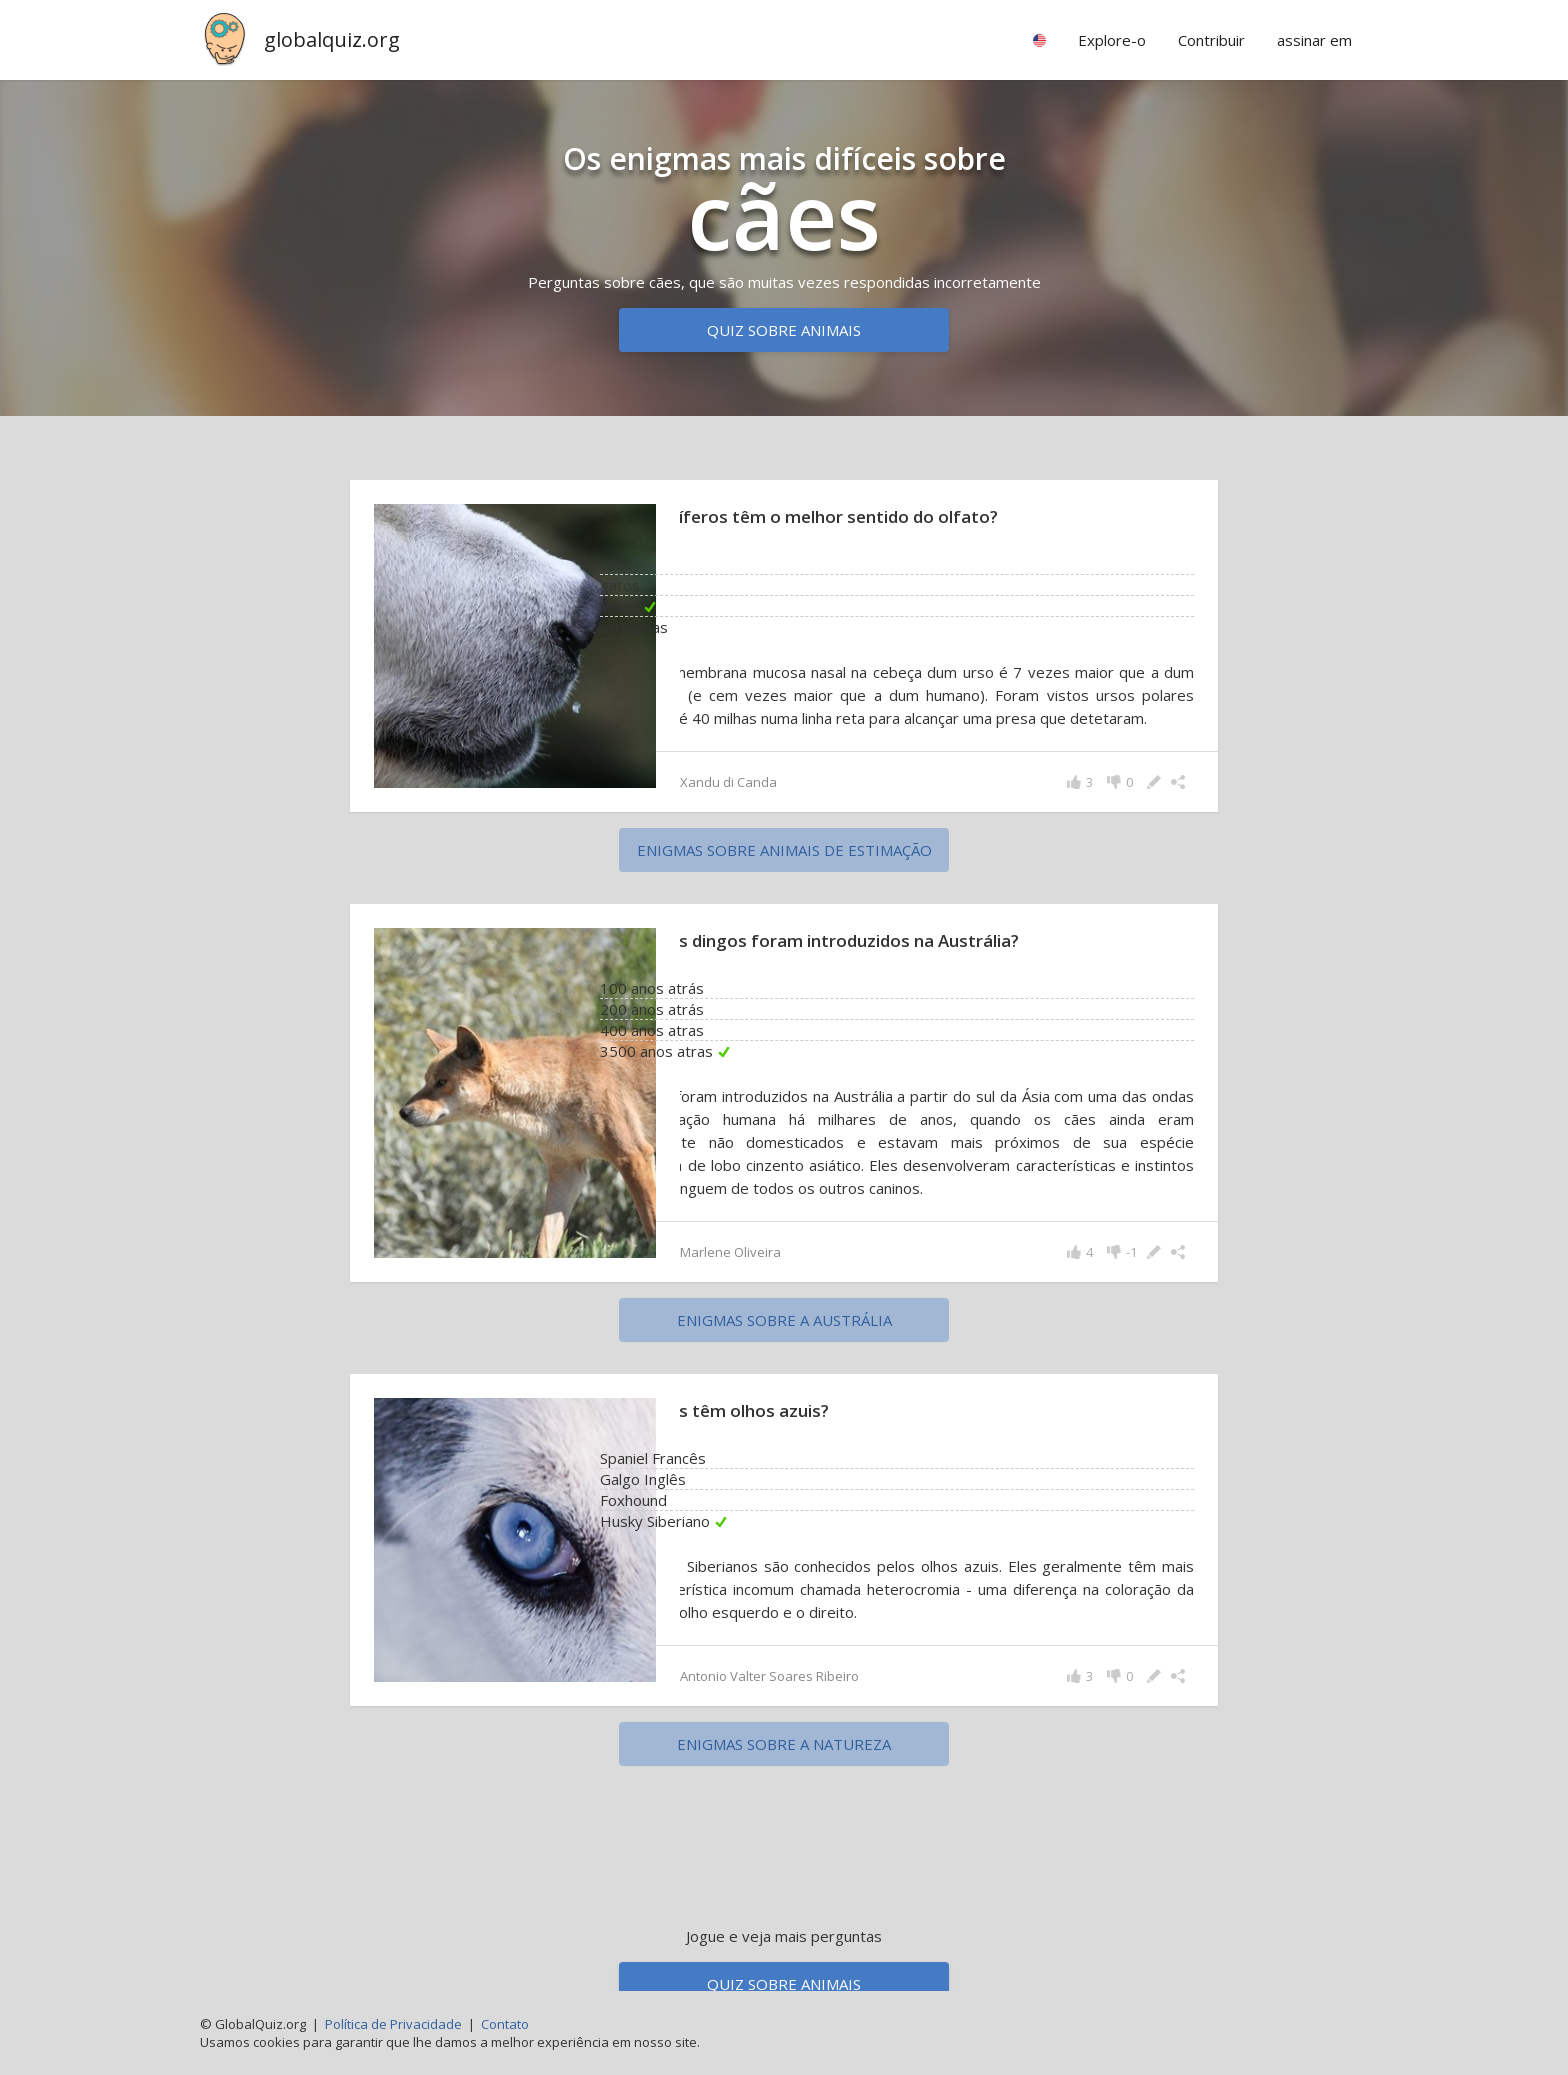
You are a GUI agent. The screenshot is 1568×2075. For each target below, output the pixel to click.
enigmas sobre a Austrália (784, 1343)
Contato (505, 2024)
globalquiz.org (332, 39)
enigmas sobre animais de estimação (784, 873)
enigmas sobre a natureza (784, 1767)
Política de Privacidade (393, 2024)
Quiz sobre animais (784, 330)
